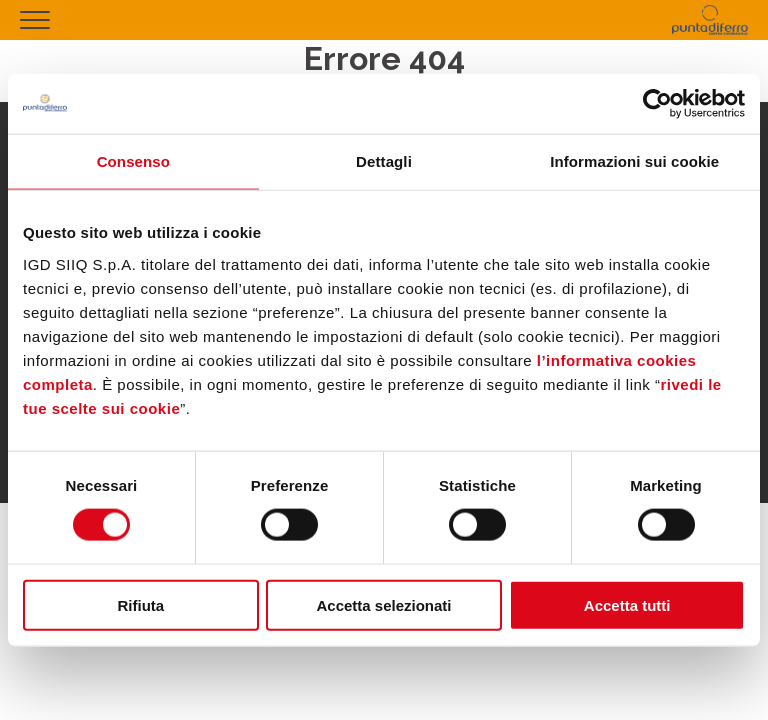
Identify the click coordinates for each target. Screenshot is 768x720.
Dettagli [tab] (384, 161)
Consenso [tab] (133, 161)
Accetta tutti (627, 604)
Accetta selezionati (383, 604)
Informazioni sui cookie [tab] (634, 161)
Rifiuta (140, 604)
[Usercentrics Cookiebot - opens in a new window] (657, 104)
